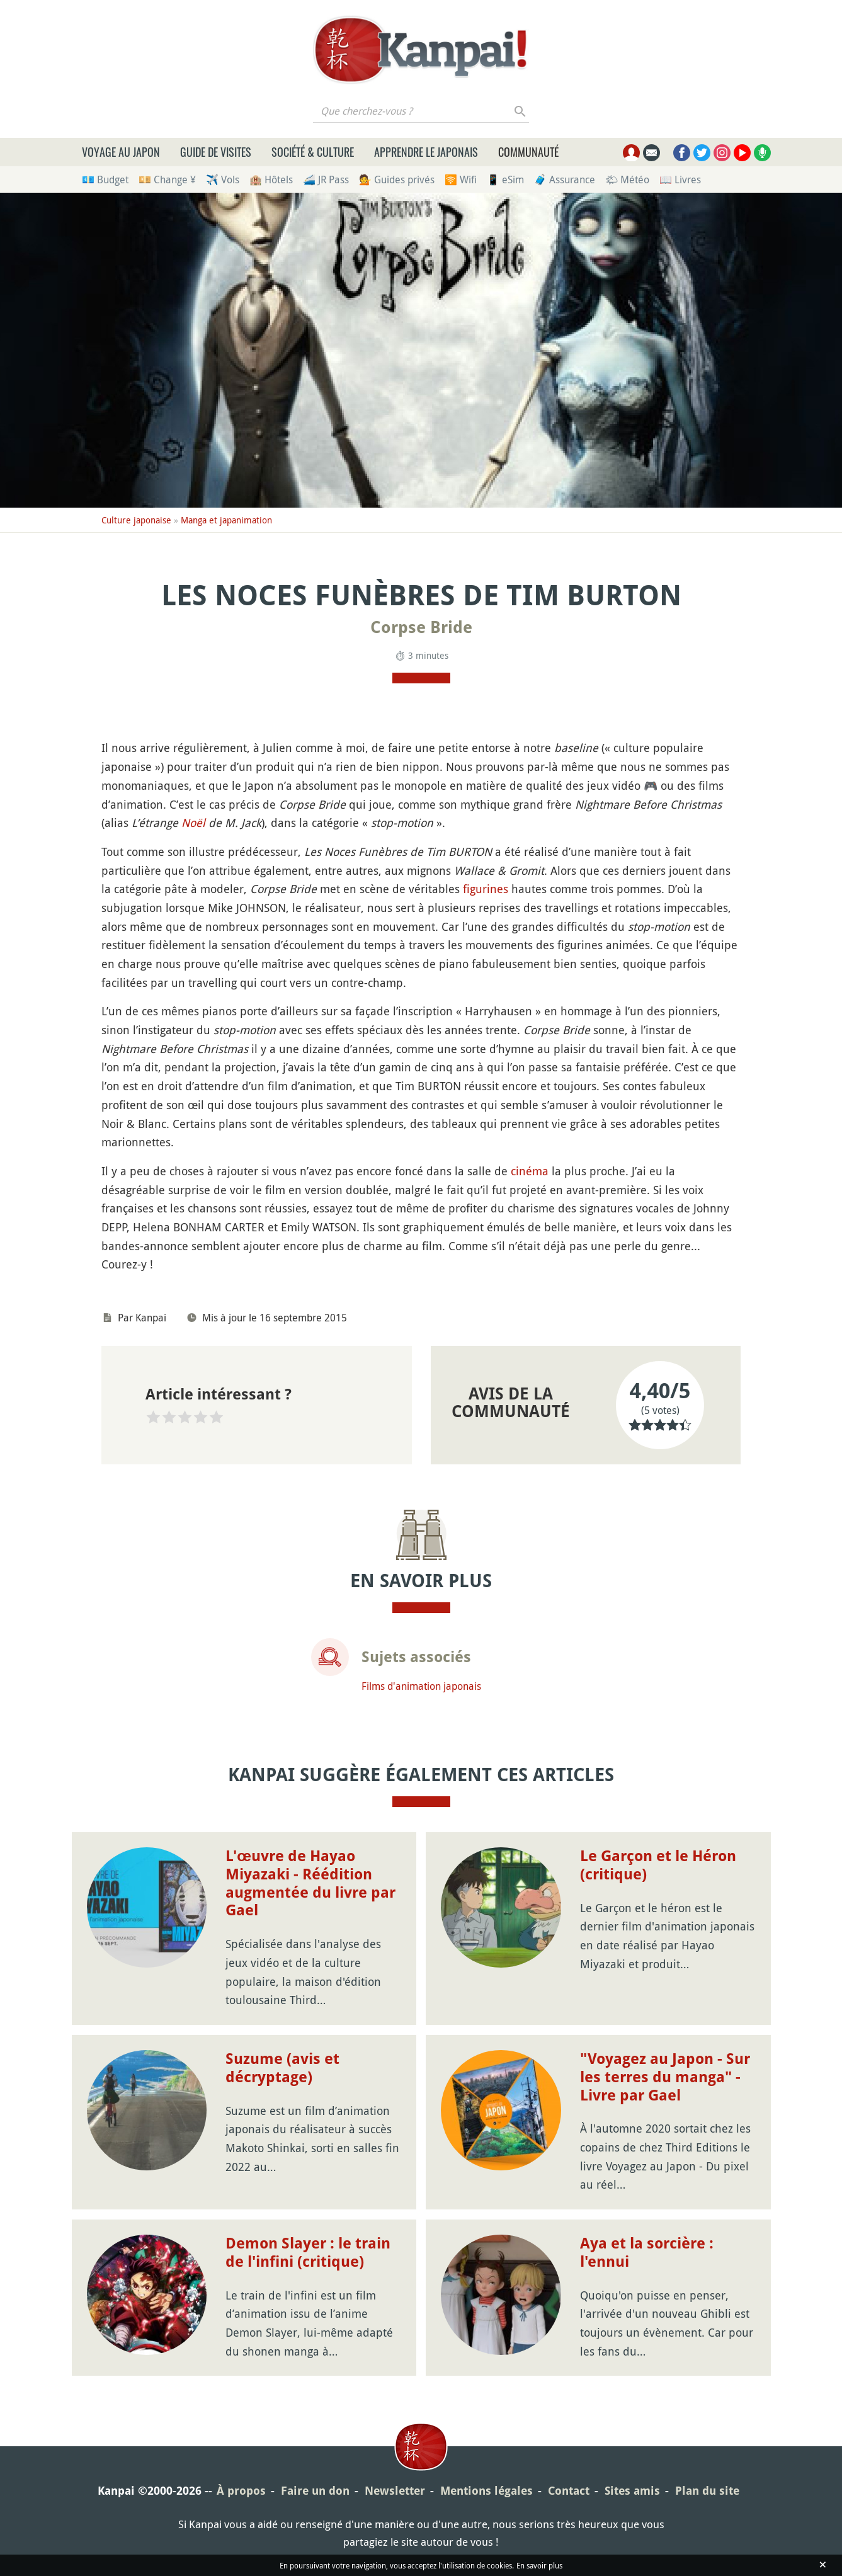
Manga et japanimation (226, 520)
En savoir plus (539, 2565)
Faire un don (315, 2490)
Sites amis (632, 2490)
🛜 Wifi (461, 179)
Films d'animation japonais (421, 1686)
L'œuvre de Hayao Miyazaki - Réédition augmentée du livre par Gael (310, 1883)
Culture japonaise (136, 520)
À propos (241, 2490)
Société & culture (312, 152)
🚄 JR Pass (326, 179)
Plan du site (707, 2490)
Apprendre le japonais (426, 152)
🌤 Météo (627, 179)
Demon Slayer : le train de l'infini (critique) (307, 2253)
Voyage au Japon (121, 152)
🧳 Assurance (564, 179)
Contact (568, 2490)
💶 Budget (105, 179)
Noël (193, 822)
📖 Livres (680, 179)
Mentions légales (486, 2490)
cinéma (530, 1170)
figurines (485, 888)
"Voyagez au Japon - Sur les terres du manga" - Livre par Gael (665, 2077)
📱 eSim (505, 179)
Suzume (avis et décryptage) (282, 2068)
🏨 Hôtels (271, 179)
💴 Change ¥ (167, 179)
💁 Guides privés (397, 179)
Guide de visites (215, 152)
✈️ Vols (222, 179)
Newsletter (395, 2490)
